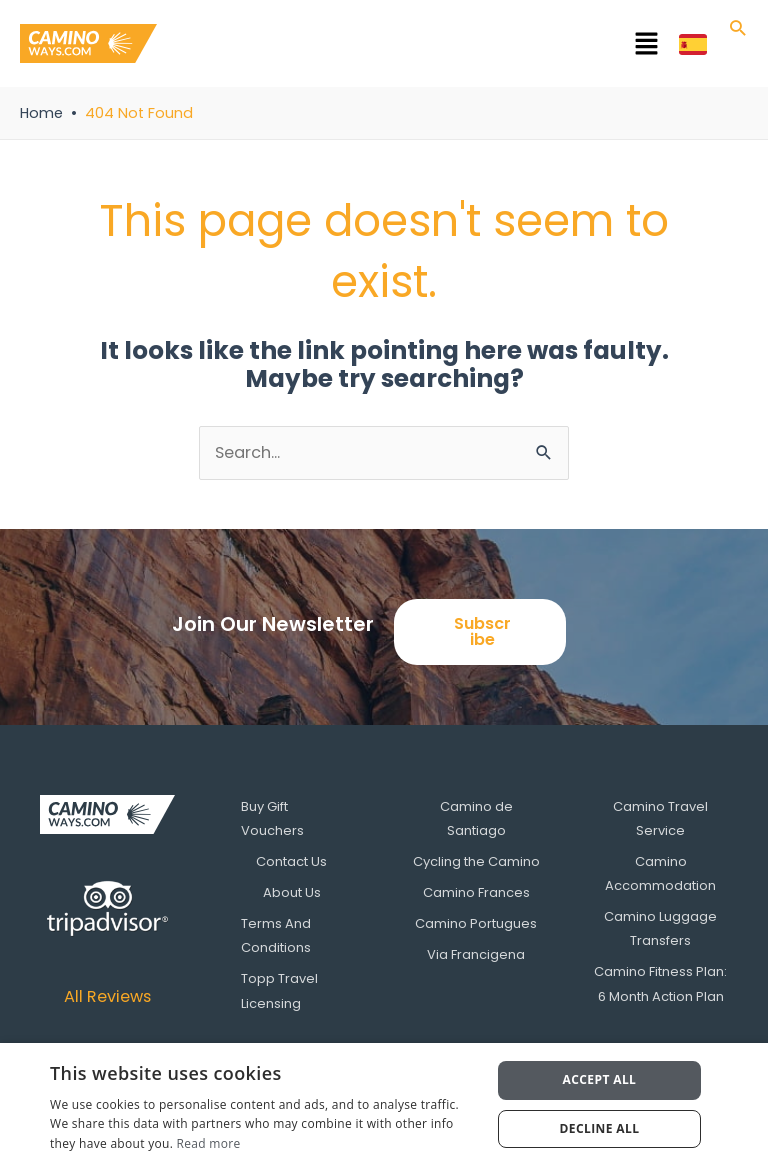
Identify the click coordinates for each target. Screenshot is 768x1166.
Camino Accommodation (660, 873)
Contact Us (291, 861)
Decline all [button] (600, 1128)
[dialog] (384, 1104)
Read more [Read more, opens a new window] (209, 1143)
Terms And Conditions (280, 934)
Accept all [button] (600, 1079)
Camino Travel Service (660, 818)
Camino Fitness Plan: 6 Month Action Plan (660, 982)
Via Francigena (476, 953)
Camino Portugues (476, 922)
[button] (418, 47)
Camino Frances (476, 891)
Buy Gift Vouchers (276, 818)
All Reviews (107, 996)
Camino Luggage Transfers (660, 927)
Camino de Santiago (476, 818)
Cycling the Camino (476, 861)
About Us (292, 891)
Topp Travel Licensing (283, 989)
